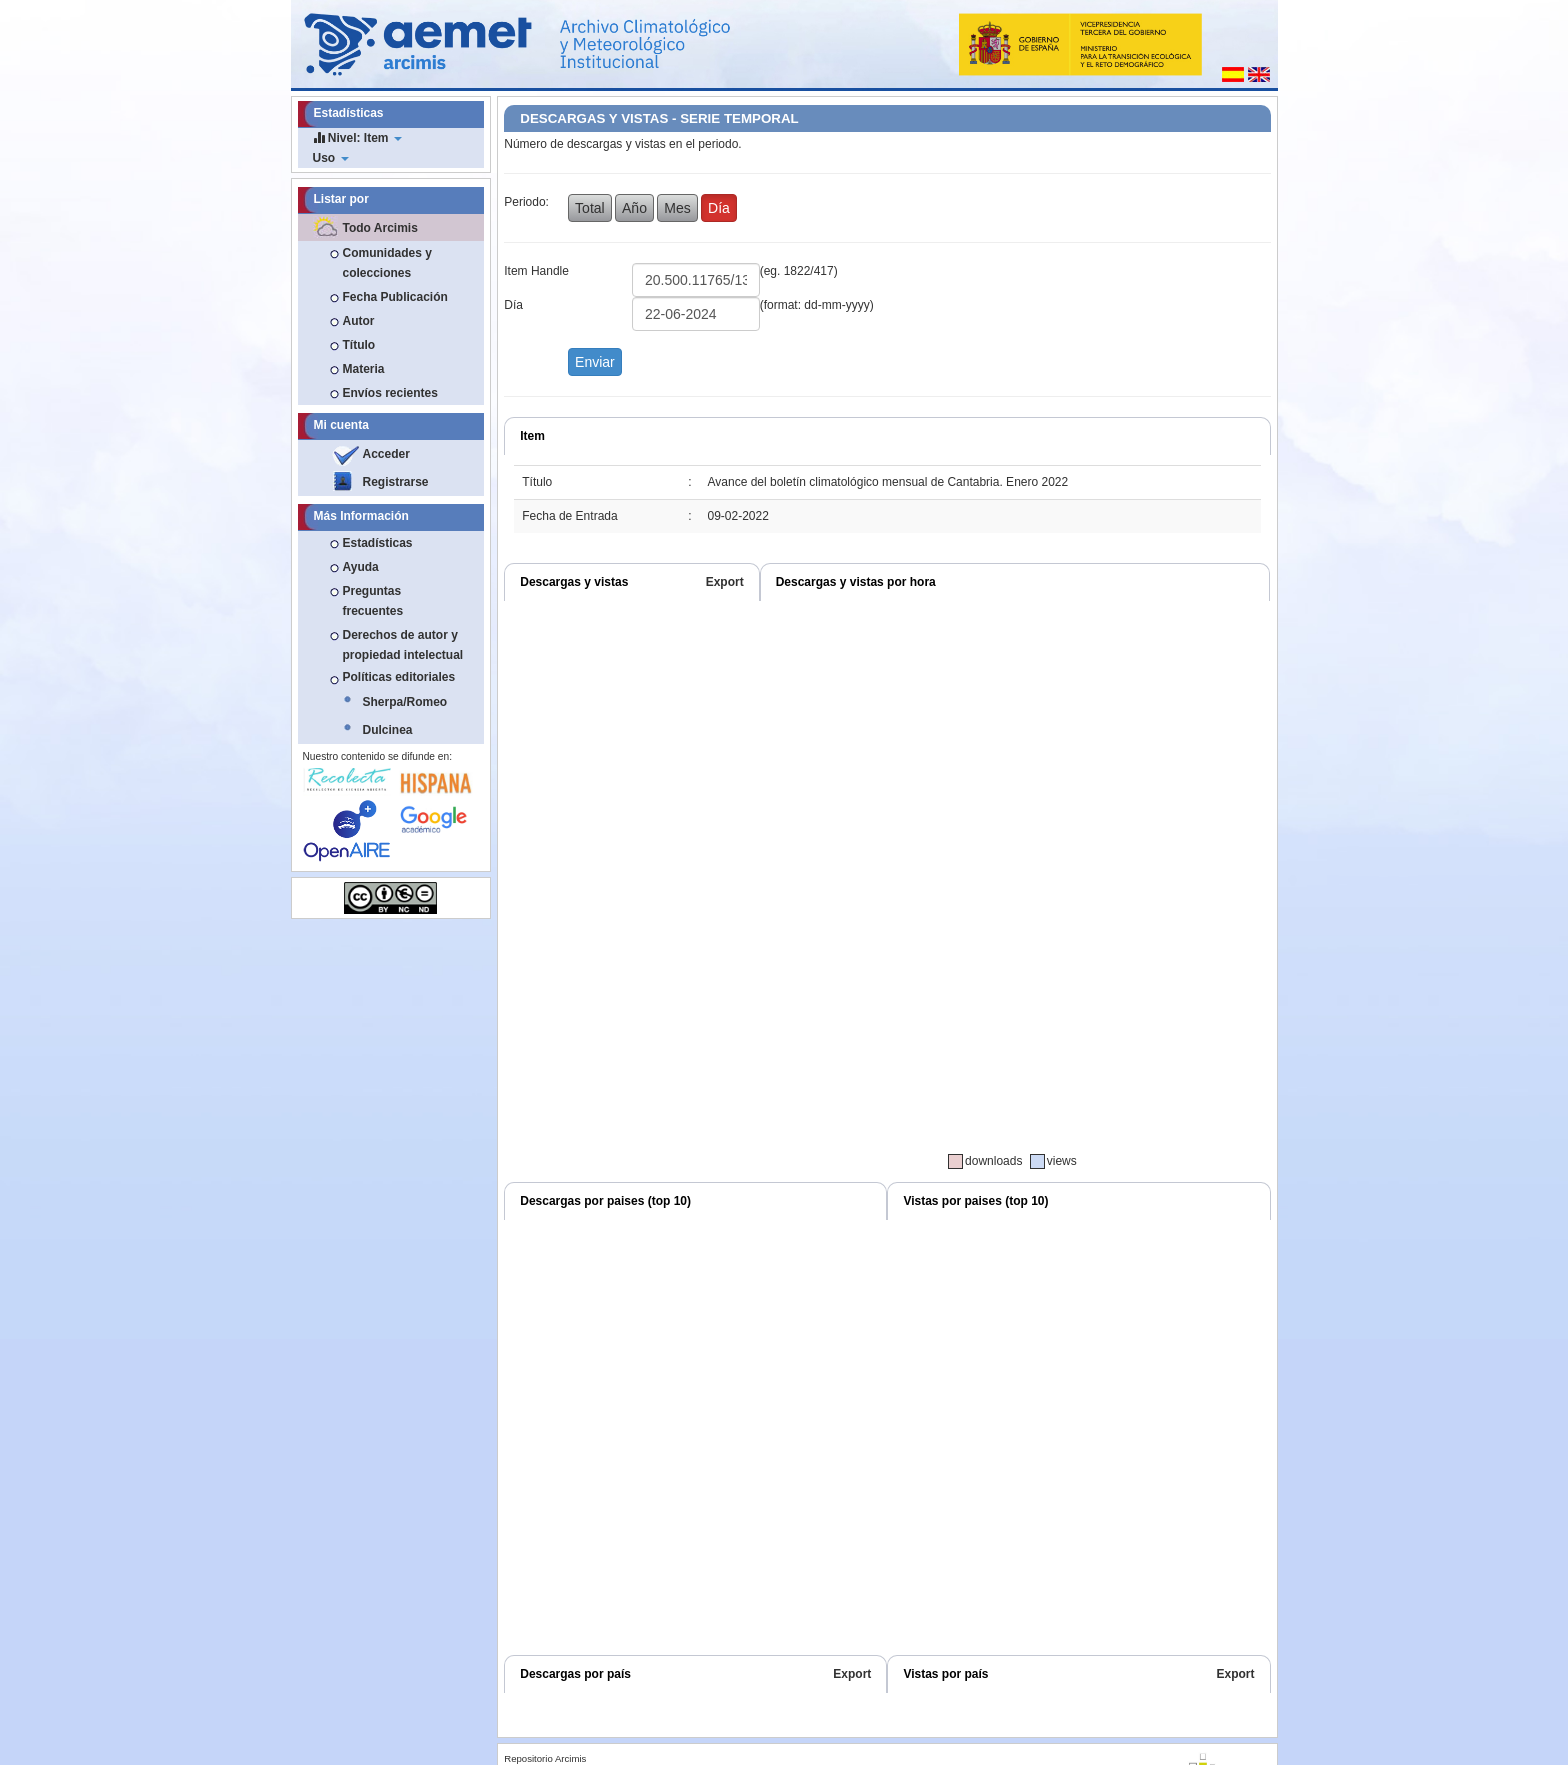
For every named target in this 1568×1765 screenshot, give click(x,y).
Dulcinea (388, 730)
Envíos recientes (390, 393)
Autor (359, 321)
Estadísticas (378, 543)
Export (725, 582)
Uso (331, 158)
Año (634, 208)
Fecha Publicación (395, 297)
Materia (364, 369)
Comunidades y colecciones (387, 263)
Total (590, 208)
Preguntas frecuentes (373, 601)
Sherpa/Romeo (405, 702)
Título (359, 345)
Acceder (386, 454)
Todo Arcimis (380, 228)
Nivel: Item (357, 137)
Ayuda (361, 567)
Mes (677, 208)
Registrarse (396, 482)
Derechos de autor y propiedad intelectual (403, 645)
